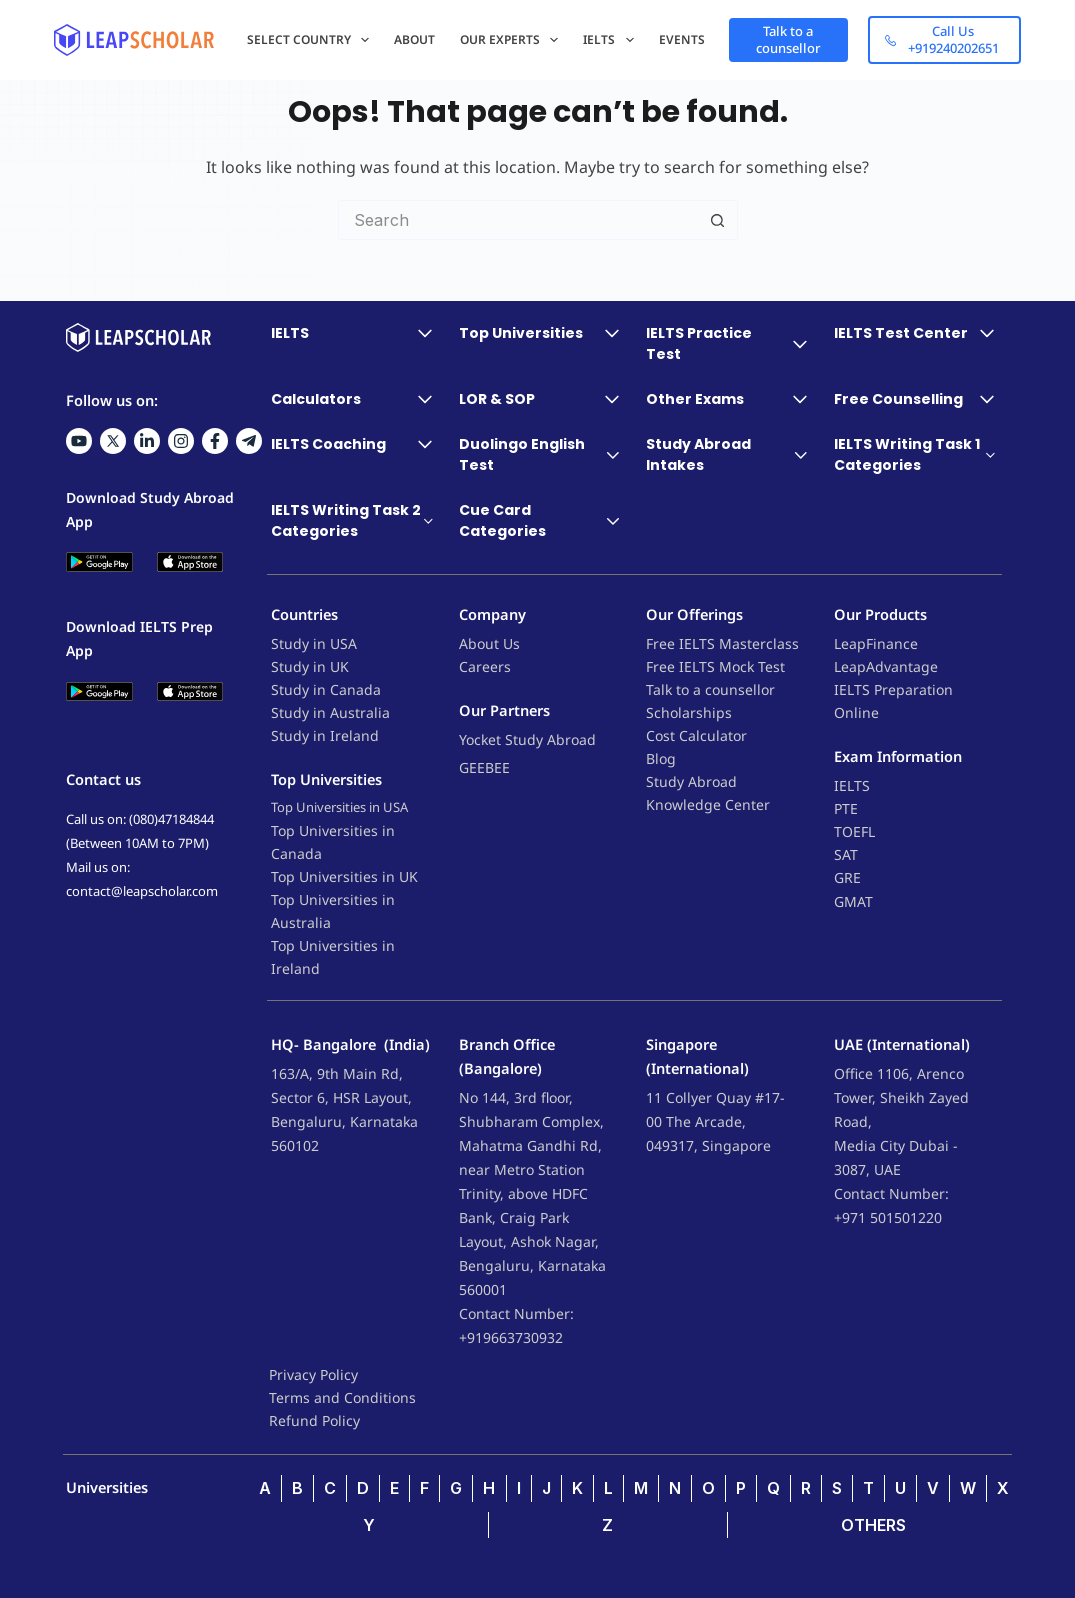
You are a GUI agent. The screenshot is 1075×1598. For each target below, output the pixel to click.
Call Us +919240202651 (942, 39)
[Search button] (718, 220)
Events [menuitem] (682, 39)
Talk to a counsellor (788, 39)
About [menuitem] (414, 39)
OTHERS (873, 1525)
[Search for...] (518, 220)
